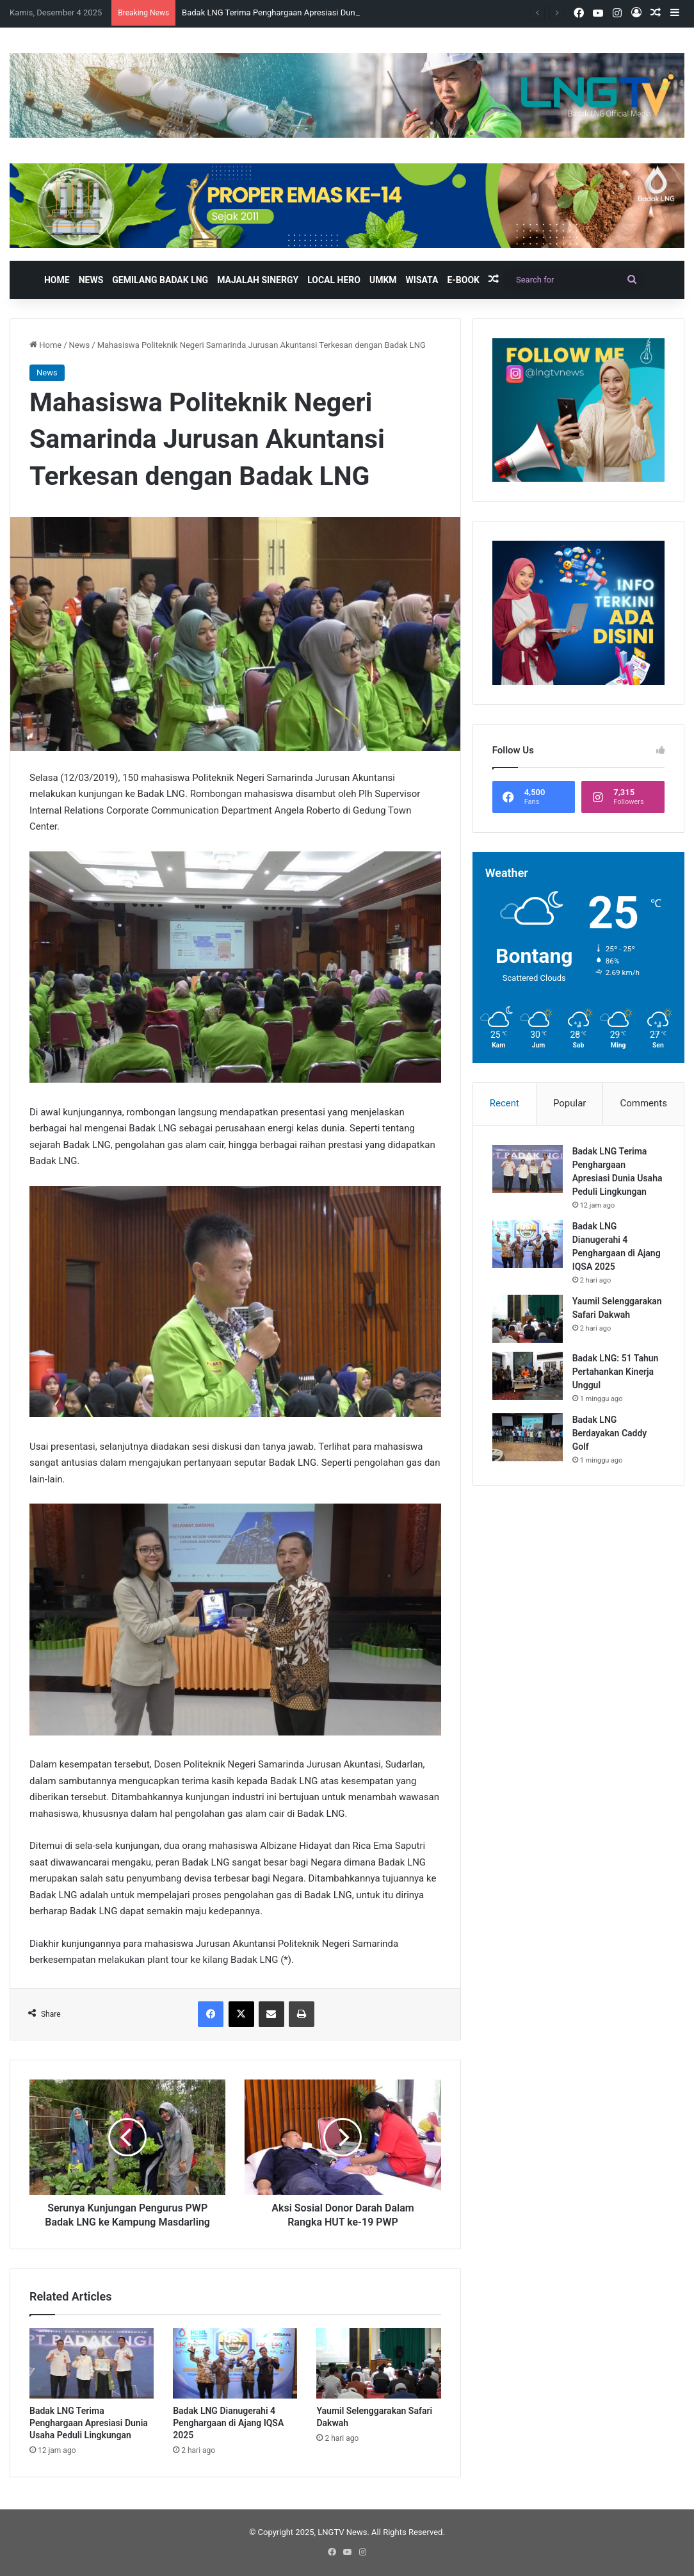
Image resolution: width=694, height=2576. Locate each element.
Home (57, 280)
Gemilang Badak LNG (160, 280)
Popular (569, 1103)
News (91, 280)
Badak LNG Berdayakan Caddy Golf (609, 1433)
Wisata (422, 280)
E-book (463, 280)
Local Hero (333, 280)
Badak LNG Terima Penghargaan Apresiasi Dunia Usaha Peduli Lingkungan (88, 2423)
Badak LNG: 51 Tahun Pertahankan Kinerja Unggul (615, 1371)
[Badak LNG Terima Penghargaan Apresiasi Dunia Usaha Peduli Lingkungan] (91, 2363)
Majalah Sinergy (257, 280)
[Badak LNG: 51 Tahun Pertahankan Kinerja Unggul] (527, 1376)
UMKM (383, 280)
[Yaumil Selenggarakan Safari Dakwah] (378, 2363)
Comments (643, 1103)
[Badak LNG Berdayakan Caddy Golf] (527, 1437)
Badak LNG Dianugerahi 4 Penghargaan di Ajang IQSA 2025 (228, 2423)
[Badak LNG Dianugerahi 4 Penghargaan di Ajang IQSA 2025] (235, 2363)
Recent (504, 1103)
